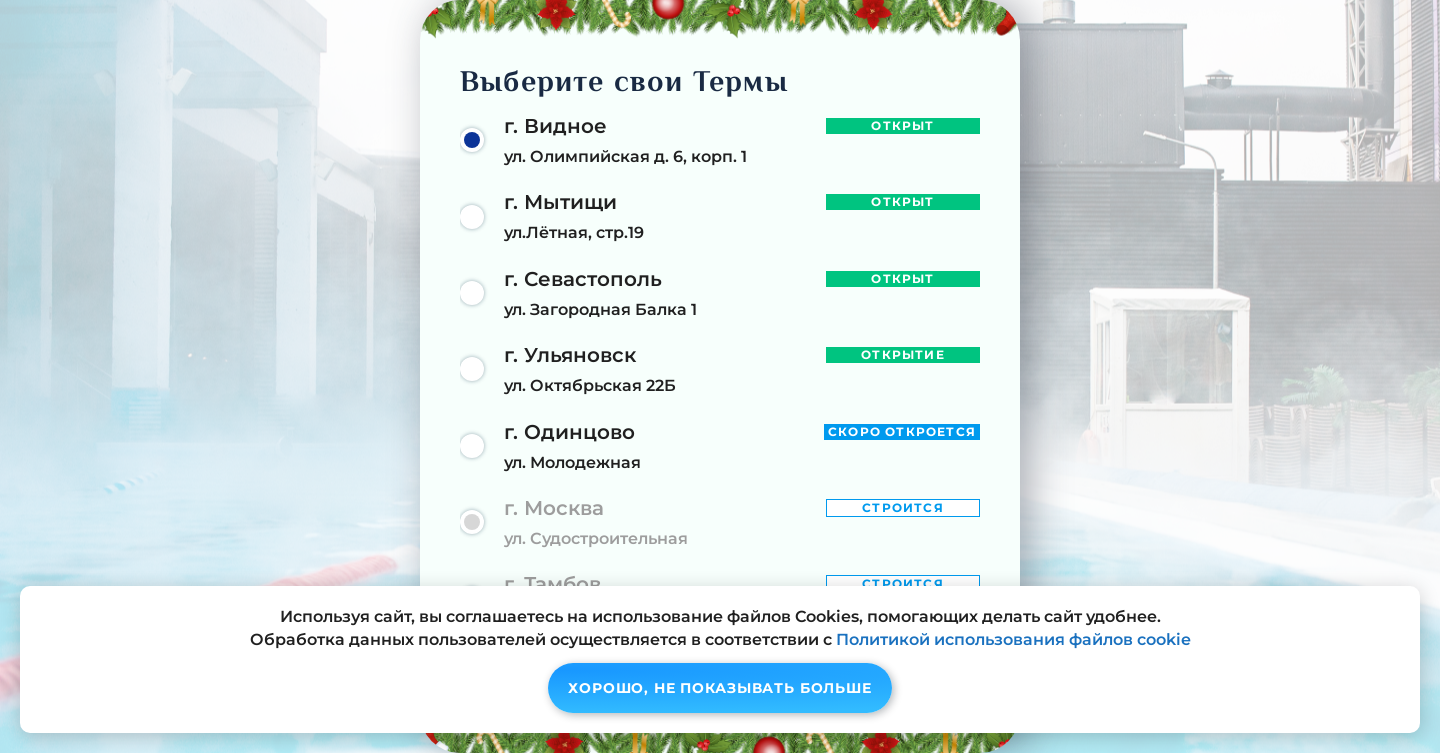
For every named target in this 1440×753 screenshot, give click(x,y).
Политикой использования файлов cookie (1013, 639)
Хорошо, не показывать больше (720, 688)
